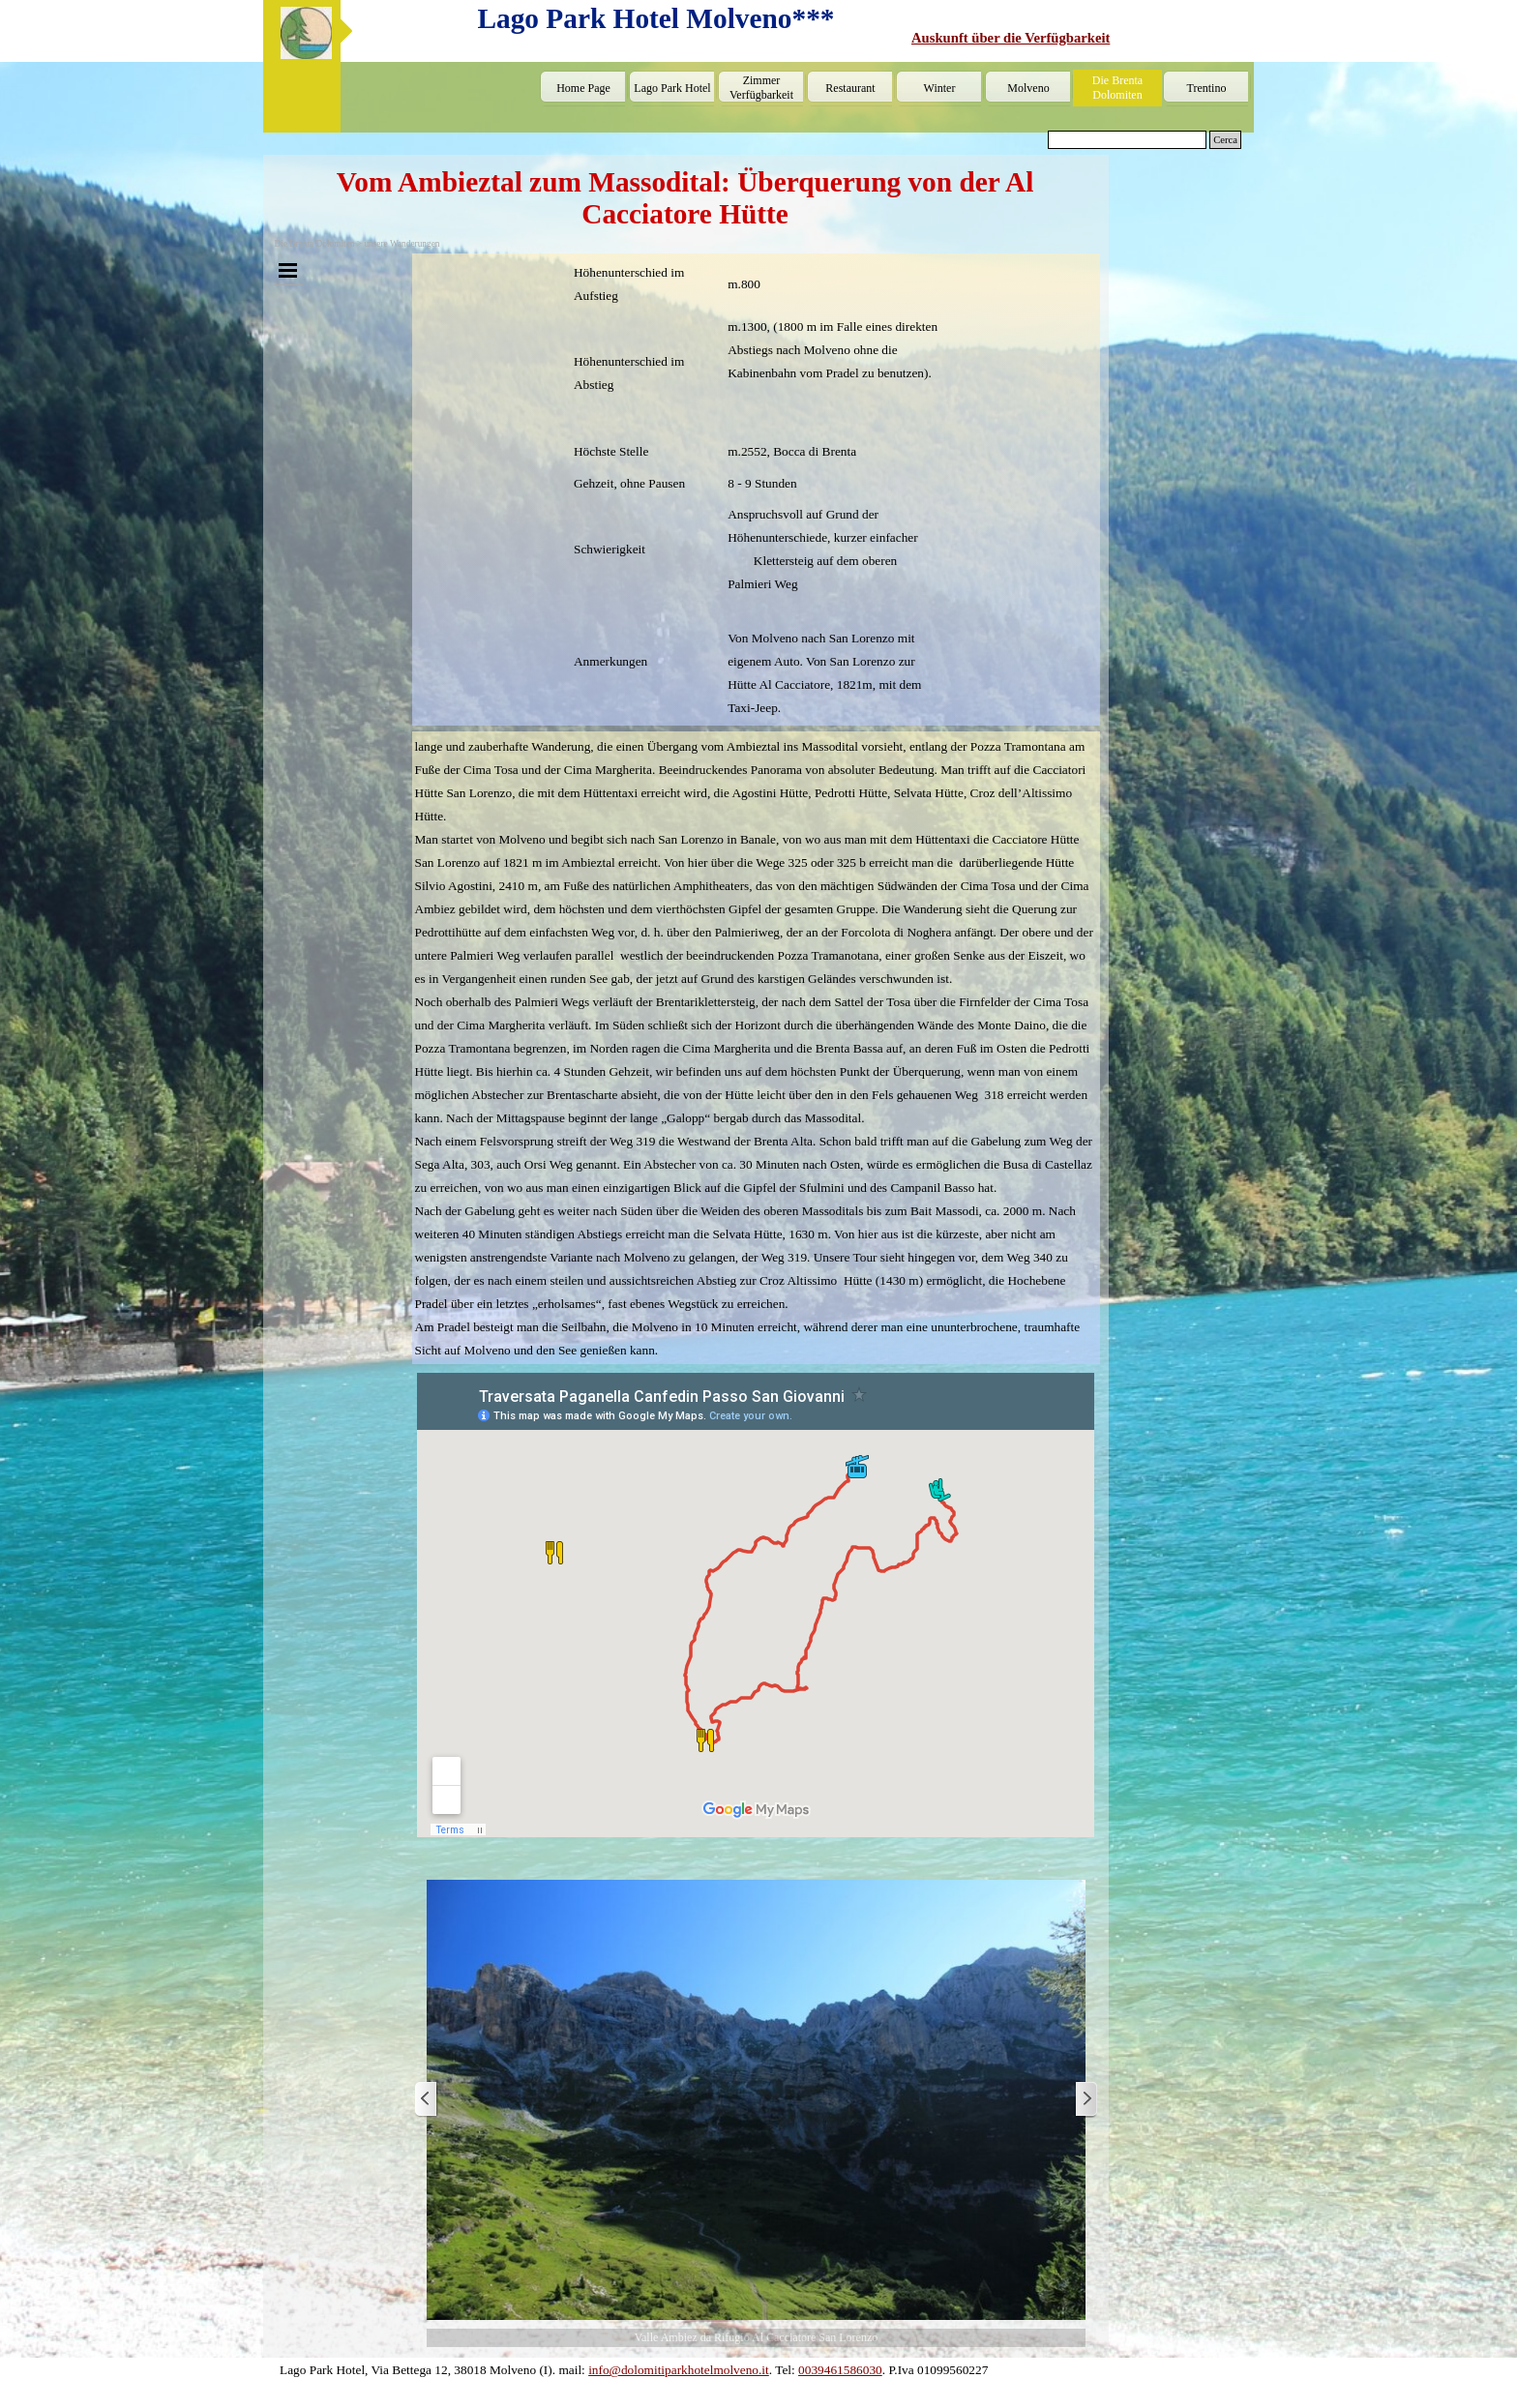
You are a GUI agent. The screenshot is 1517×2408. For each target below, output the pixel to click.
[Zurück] (426, 2100)
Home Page (583, 88)
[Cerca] (1127, 140)
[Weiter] (1085, 2100)
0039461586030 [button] (840, 2370)
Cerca (1225, 139)
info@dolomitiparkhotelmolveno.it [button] (678, 2370)
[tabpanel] (1079, 37)
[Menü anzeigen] (288, 270)
